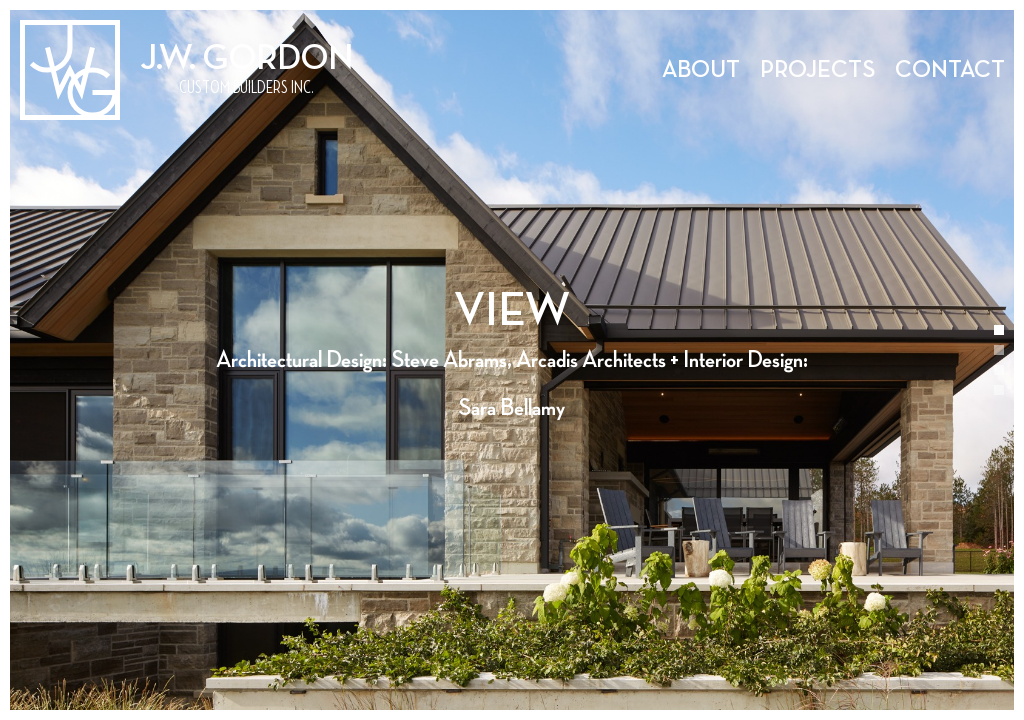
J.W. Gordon (246, 59)
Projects (817, 70)
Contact (950, 70)
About (701, 70)
